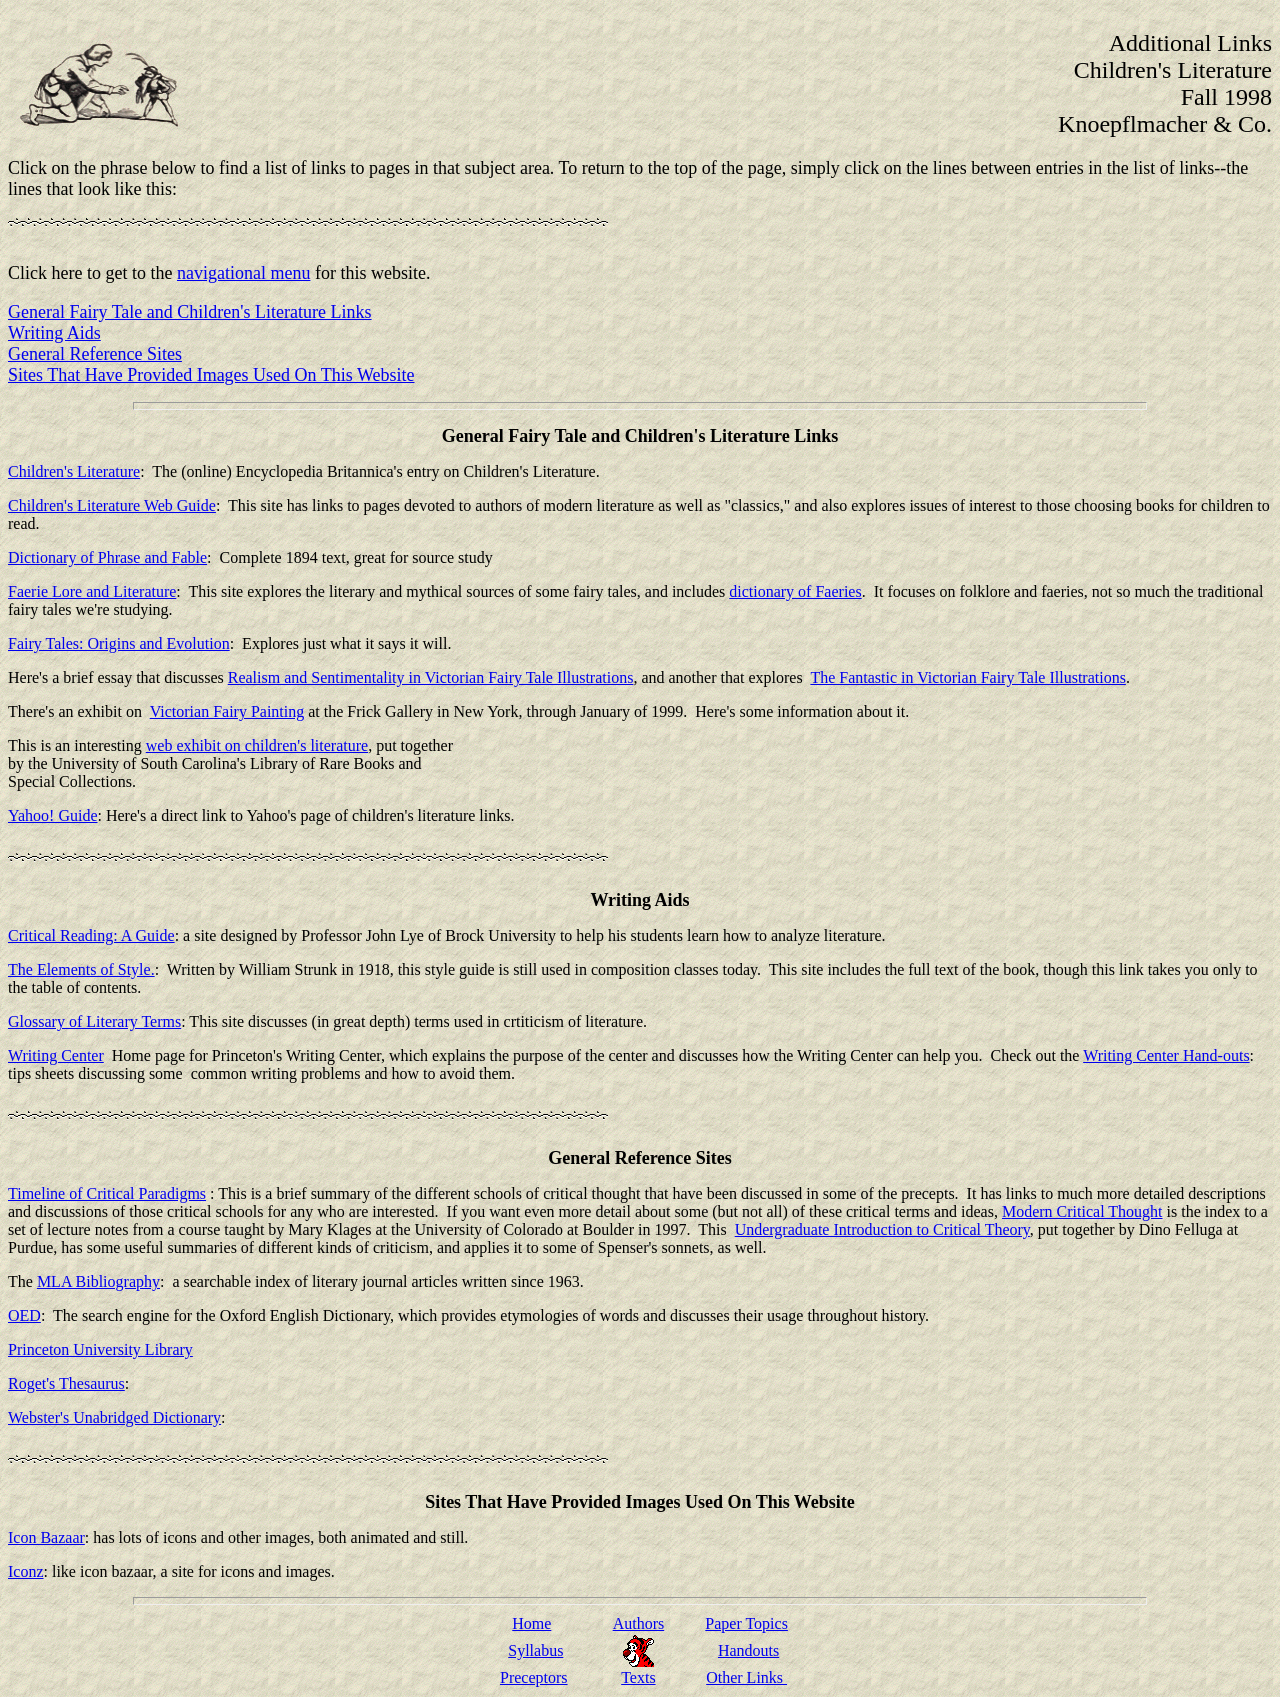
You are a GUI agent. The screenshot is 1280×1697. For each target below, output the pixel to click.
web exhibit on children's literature (257, 745)
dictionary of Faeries (795, 591)
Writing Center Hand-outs (1166, 1055)
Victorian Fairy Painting (227, 711)
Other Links (746, 1677)
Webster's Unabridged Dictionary (114, 1417)
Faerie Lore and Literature (92, 591)
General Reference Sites (95, 354)
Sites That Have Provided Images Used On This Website (211, 375)
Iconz (26, 1571)
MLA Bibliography (98, 1281)
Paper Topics (746, 1623)
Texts (638, 1677)
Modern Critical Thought (1082, 1211)
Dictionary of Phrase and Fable (107, 557)
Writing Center (56, 1055)
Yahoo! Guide (52, 815)
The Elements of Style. (81, 969)
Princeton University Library (100, 1349)
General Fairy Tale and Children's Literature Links (190, 312)
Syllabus (535, 1650)
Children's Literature (74, 471)
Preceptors (534, 1677)
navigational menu (243, 273)
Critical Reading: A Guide (91, 935)
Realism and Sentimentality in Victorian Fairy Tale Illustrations (431, 677)
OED (24, 1315)
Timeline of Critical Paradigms (107, 1193)
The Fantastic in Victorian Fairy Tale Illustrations (967, 677)
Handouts (748, 1650)
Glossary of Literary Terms (94, 1021)
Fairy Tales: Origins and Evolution (119, 643)
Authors (639, 1623)
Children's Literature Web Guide (112, 505)
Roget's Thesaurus (66, 1383)
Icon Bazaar (46, 1537)
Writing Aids (54, 333)
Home (531, 1623)
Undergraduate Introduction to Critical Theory (882, 1229)
